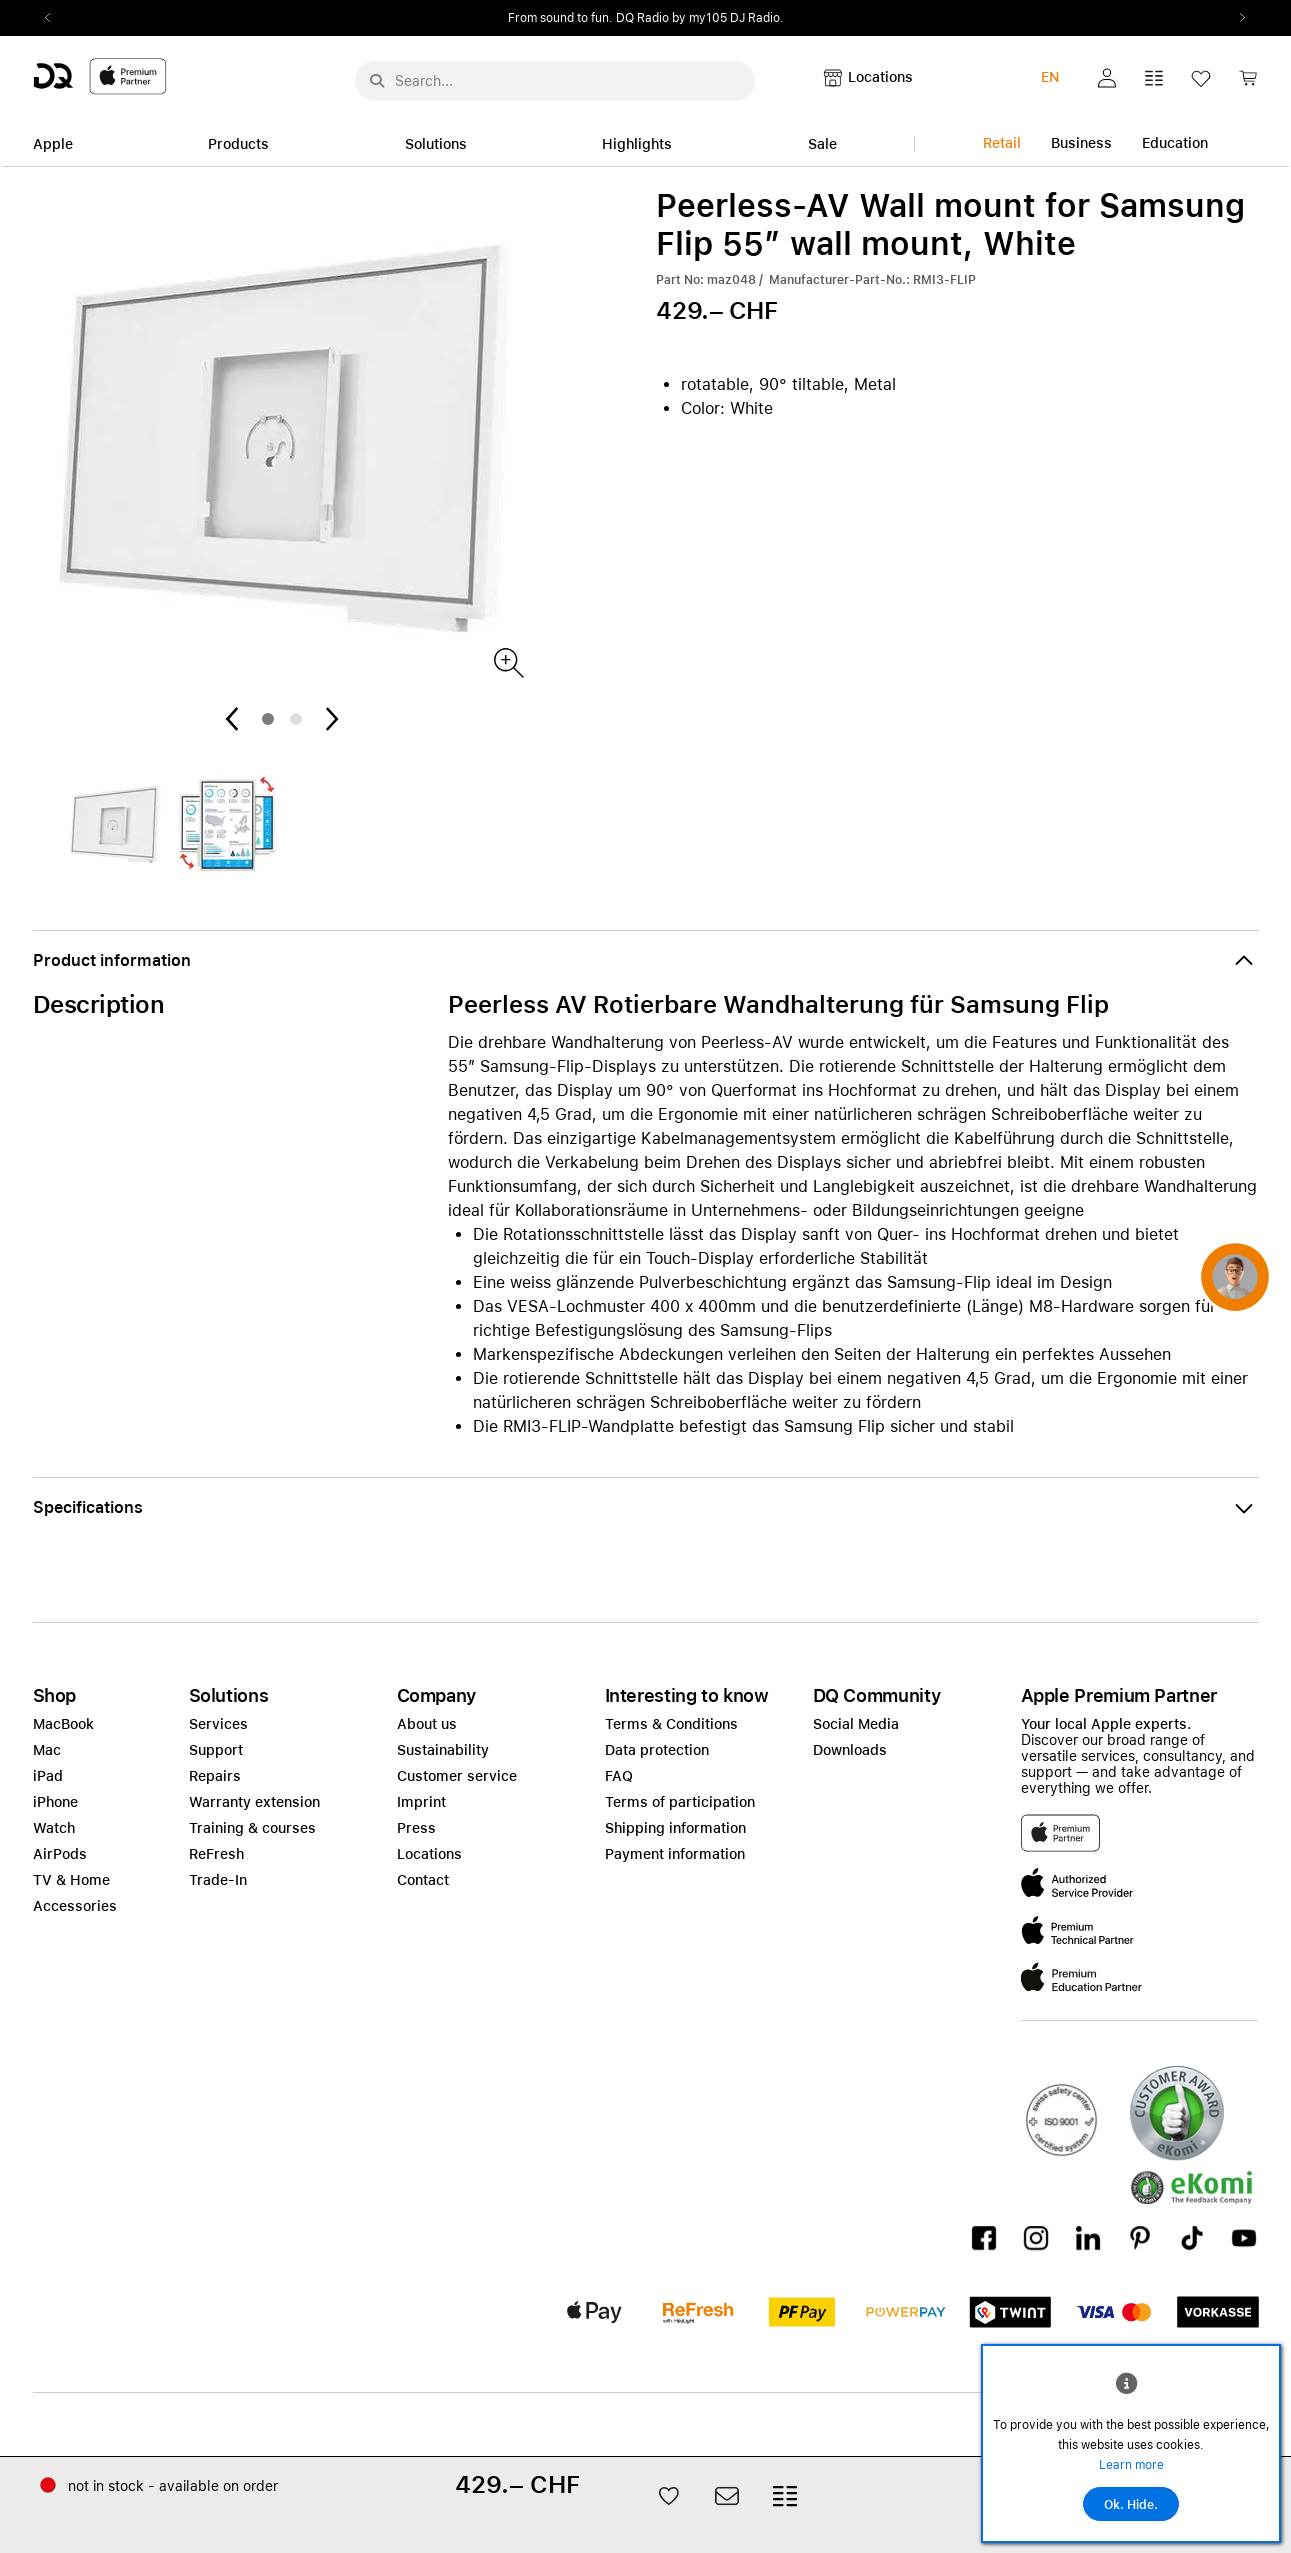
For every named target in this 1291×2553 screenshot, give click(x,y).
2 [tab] (296, 719)
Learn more (1131, 2465)
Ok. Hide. (1131, 2505)
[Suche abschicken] (377, 81)
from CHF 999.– (695, 18)
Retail (1002, 143)
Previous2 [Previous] (55, 18)
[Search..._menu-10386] (555, 81)
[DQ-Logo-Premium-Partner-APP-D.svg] (100, 75)
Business (1081, 143)
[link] (1248, 83)
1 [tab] (268, 719)
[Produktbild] (507, 661)
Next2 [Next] (1237, 18)
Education (1175, 143)
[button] (1107, 78)
